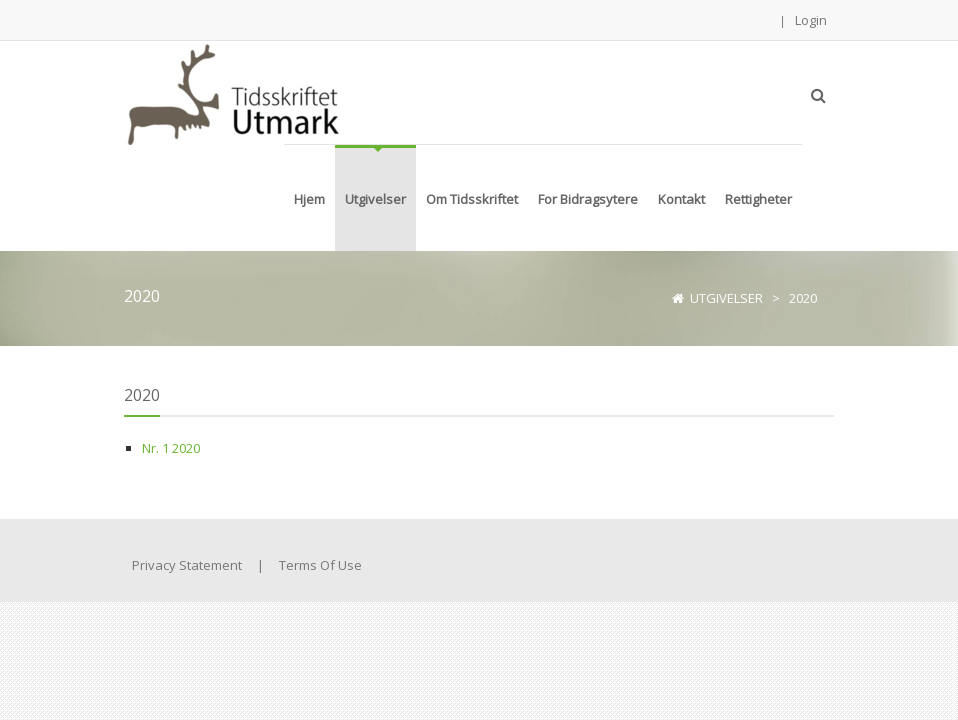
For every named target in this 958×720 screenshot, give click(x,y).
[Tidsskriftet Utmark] (231, 92)
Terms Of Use (320, 565)
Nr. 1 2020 (171, 448)
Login (811, 20)
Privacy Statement (187, 565)
